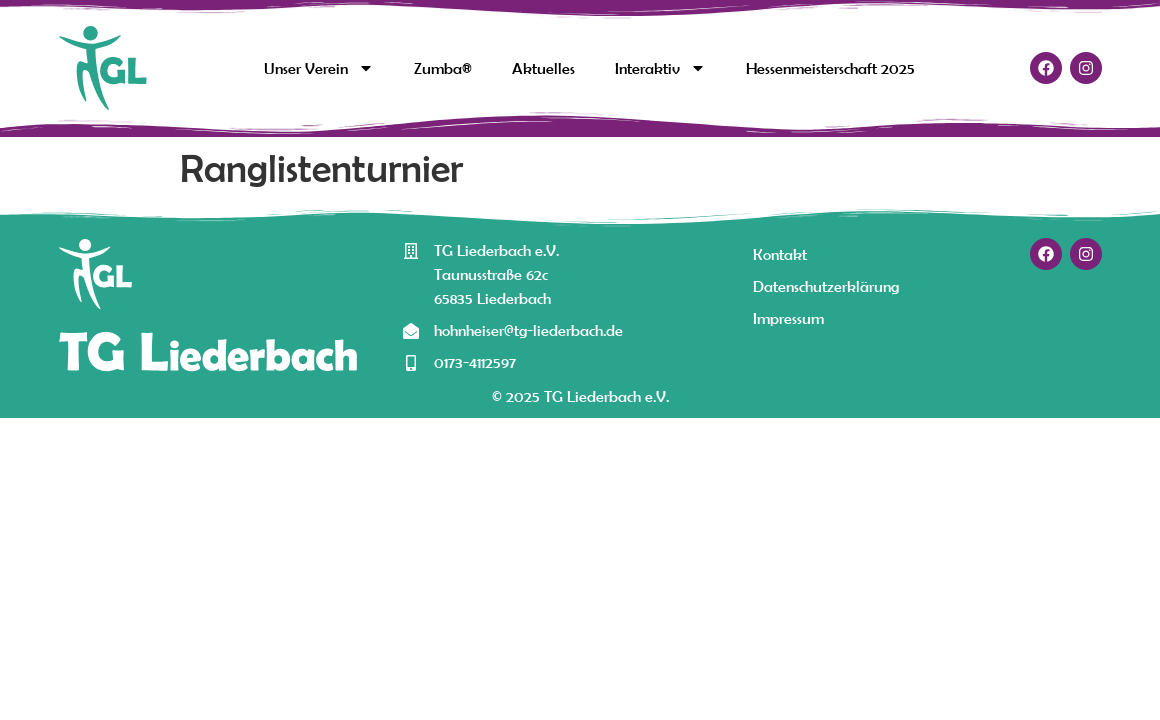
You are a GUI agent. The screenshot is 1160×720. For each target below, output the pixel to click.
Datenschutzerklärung (826, 286)
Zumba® (443, 68)
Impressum (788, 318)
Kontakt (780, 254)
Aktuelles (543, 68)
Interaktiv (660, 68)
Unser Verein (319, 68)
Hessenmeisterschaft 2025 (830, 68)
